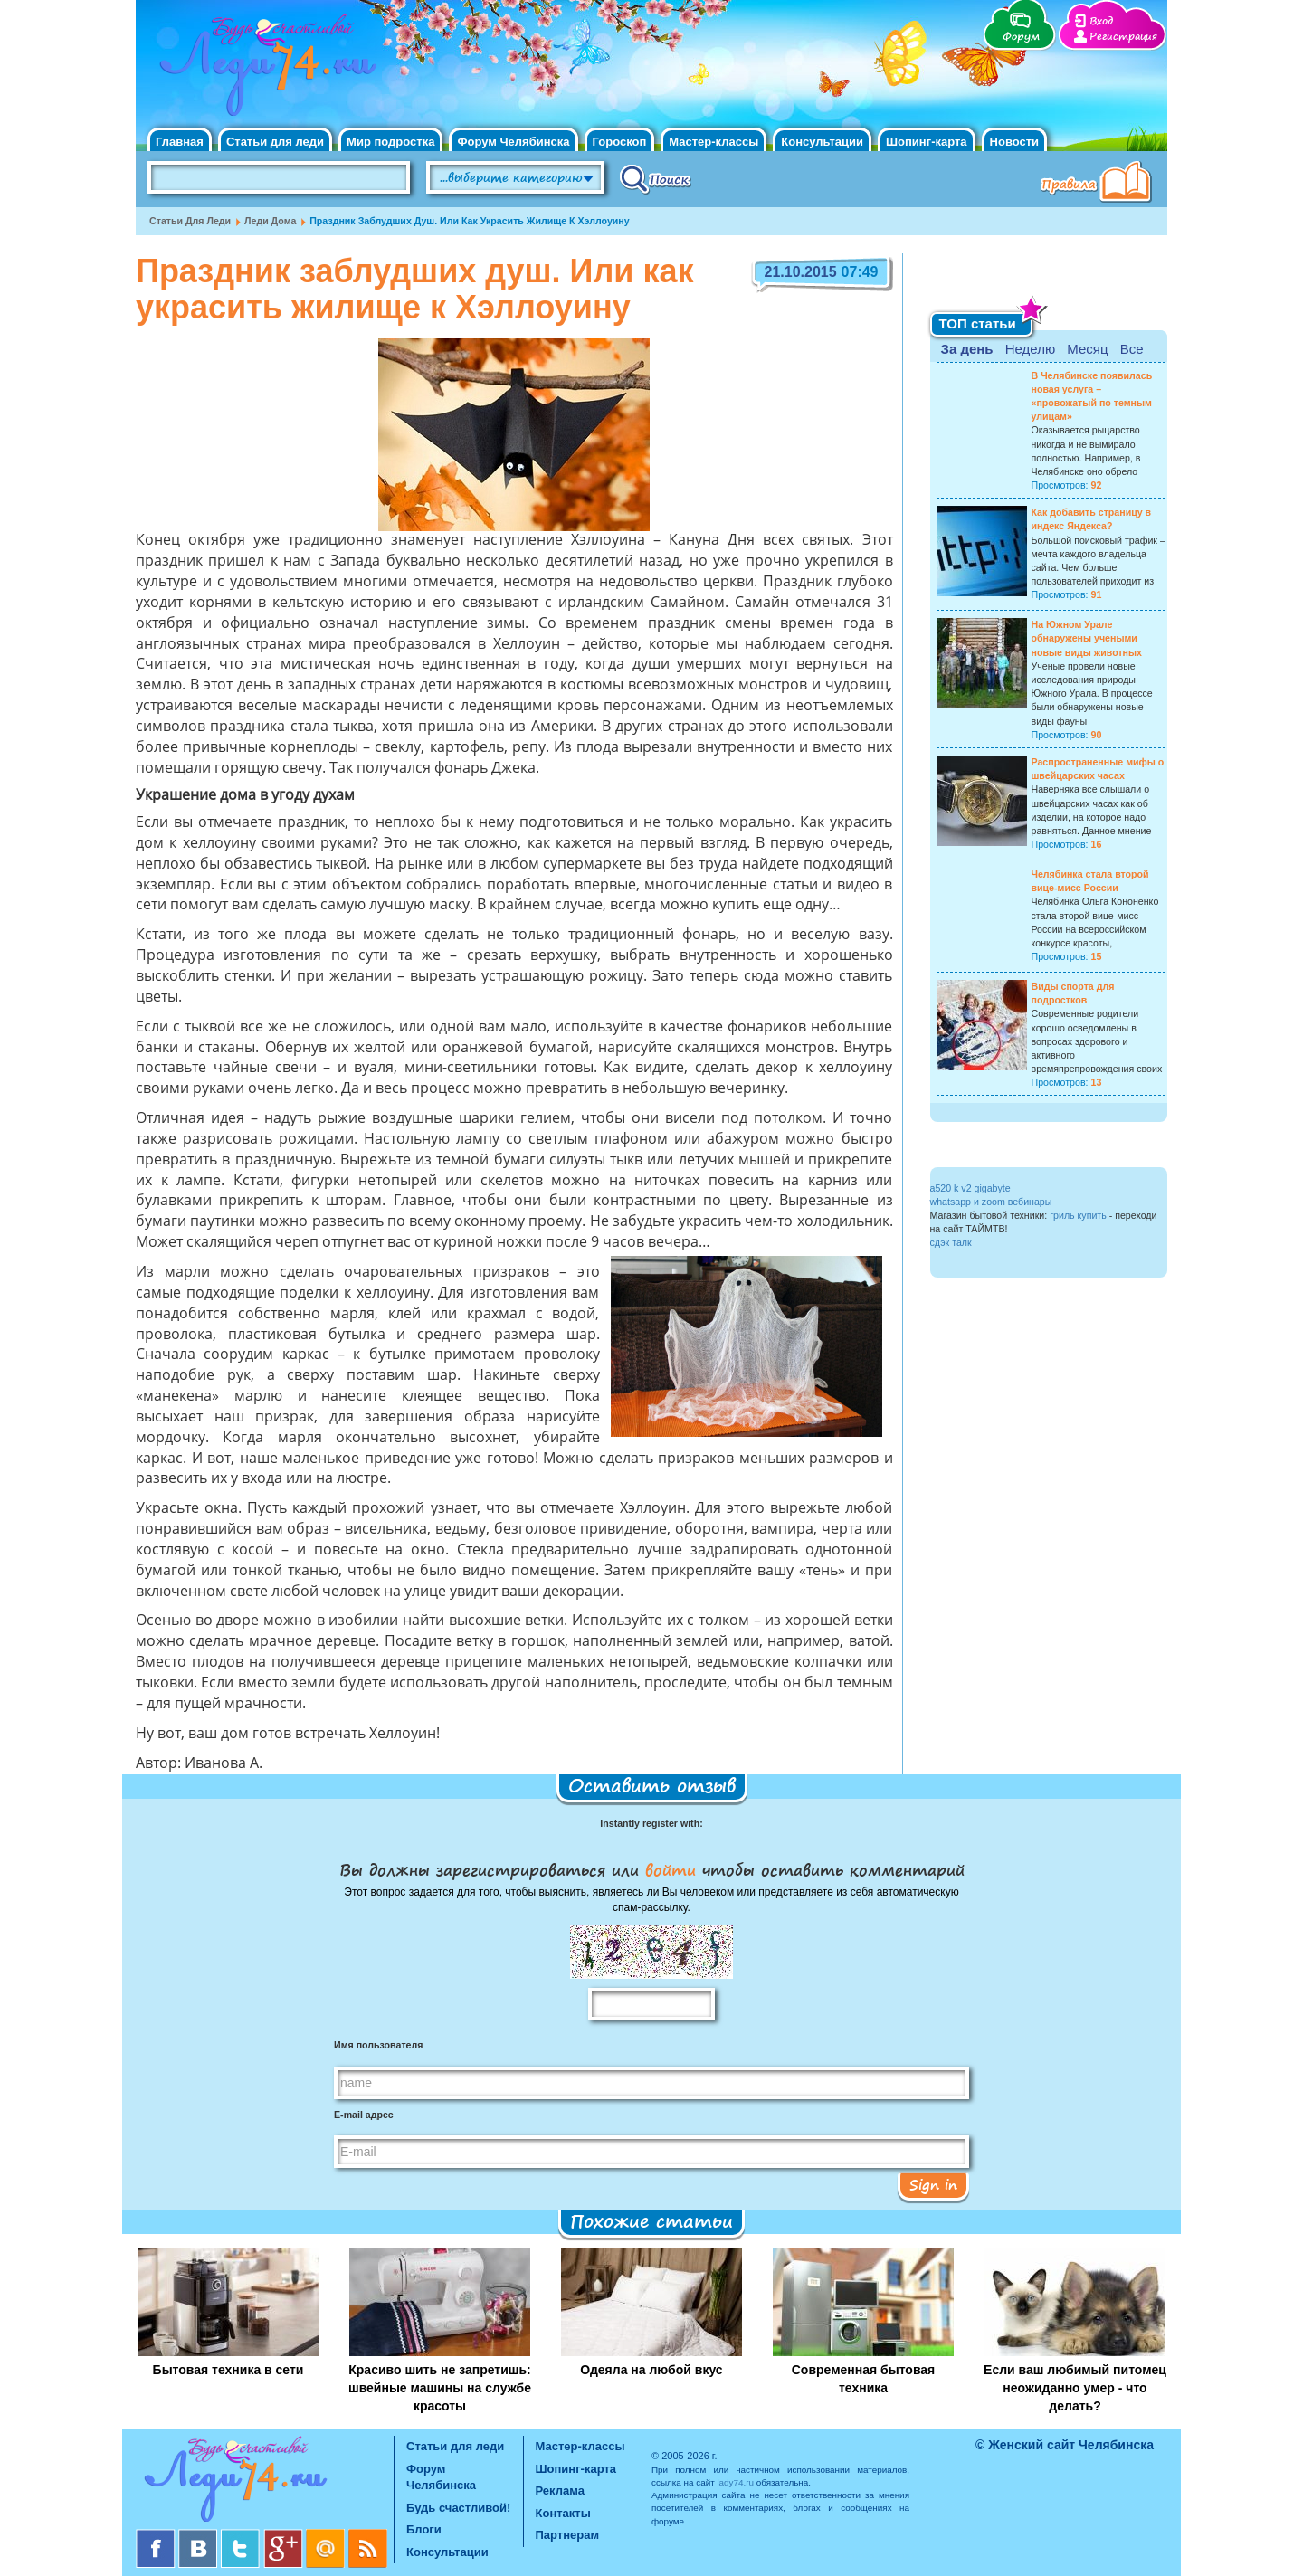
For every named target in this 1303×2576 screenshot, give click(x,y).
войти (670, 1869)
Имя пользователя (378, 2044)
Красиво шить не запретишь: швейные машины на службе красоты (439, 2387)
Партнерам (568, 2535)
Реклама (560, 2490)
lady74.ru (735, 2482)
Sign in (933, 2184)
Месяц (1087, 348)
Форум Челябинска (513, 141)
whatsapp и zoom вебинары (991, 1201)
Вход (1101, 21)
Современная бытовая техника (864, 2378)
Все (1132, 348)
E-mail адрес (364, 2114)
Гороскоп (620, 141)
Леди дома (270, 220)
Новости (1015, 141)
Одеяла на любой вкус (651, 2369)
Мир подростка (390, 141)
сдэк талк (951, 1242)
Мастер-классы (713, 141)
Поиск (655, 178)
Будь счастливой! (458, 2507)
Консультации (822, 141)
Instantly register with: (651, 1823)
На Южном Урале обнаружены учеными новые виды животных (1087, 638)
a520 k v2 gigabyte (970, 1188)
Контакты (563, 2513)
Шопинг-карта (926, 141)
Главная (180, 141)
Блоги (424, 2529)
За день (967, 348)
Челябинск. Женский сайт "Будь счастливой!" (263, 71)
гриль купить (1078, 1215)
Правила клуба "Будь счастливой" (1099, 183)
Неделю (1030, 348)
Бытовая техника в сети (228, 2369)
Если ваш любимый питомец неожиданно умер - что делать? (1075, 2387)
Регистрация (1123, 36)
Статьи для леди (275, 141)
